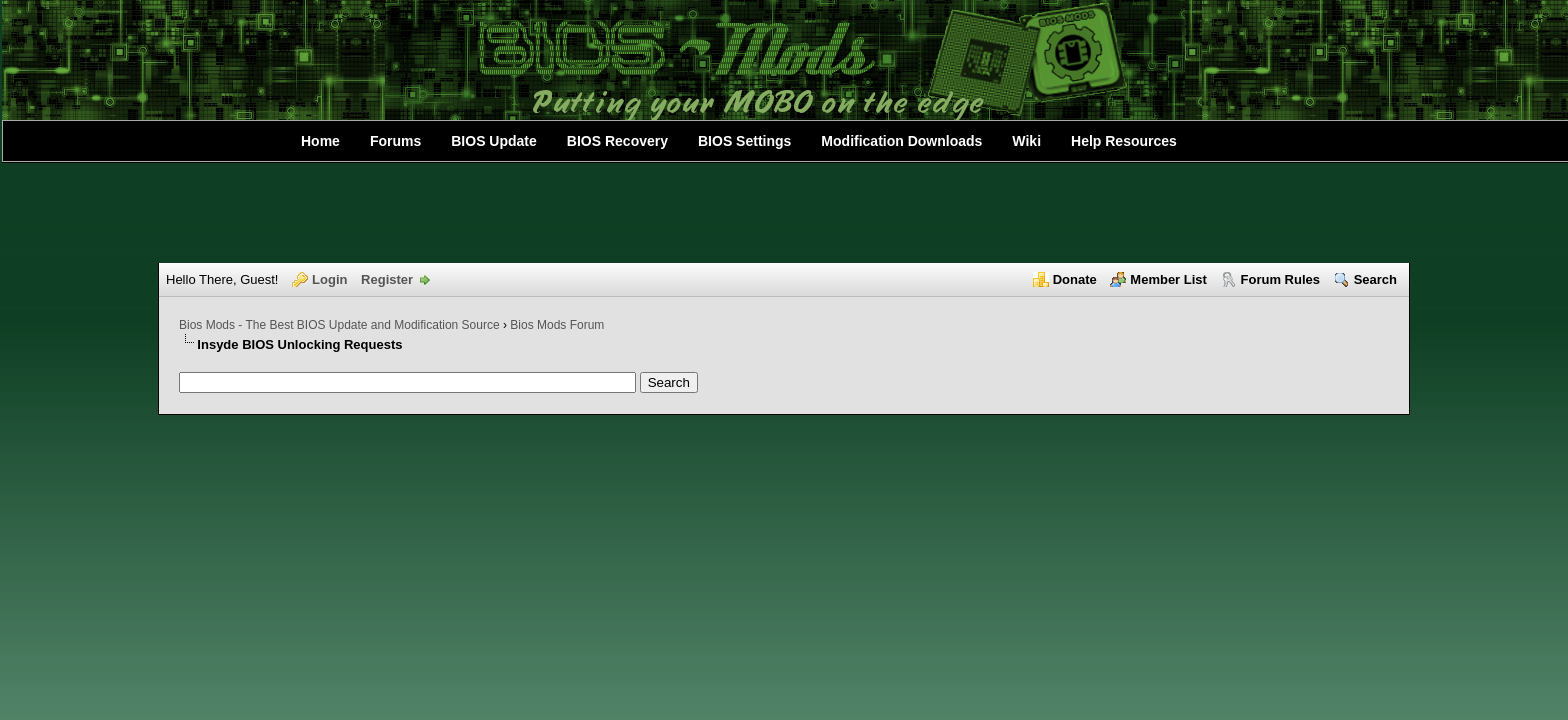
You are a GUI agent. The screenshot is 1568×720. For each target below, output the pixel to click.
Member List (1168, 279)
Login (329, 279)
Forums (395, 141)
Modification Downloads (901, 141)
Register (387, 279)
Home (320, 141)
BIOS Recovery (617, 141)
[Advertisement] (784, 213)
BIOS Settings (744, 141)
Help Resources (1124, 141)
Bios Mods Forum (557, 325)
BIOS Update (494, 141)
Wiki (1026, 141)
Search (1375, 279)
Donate (1075, 279)
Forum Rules (1280, 279)
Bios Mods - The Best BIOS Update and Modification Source (339, 325)
